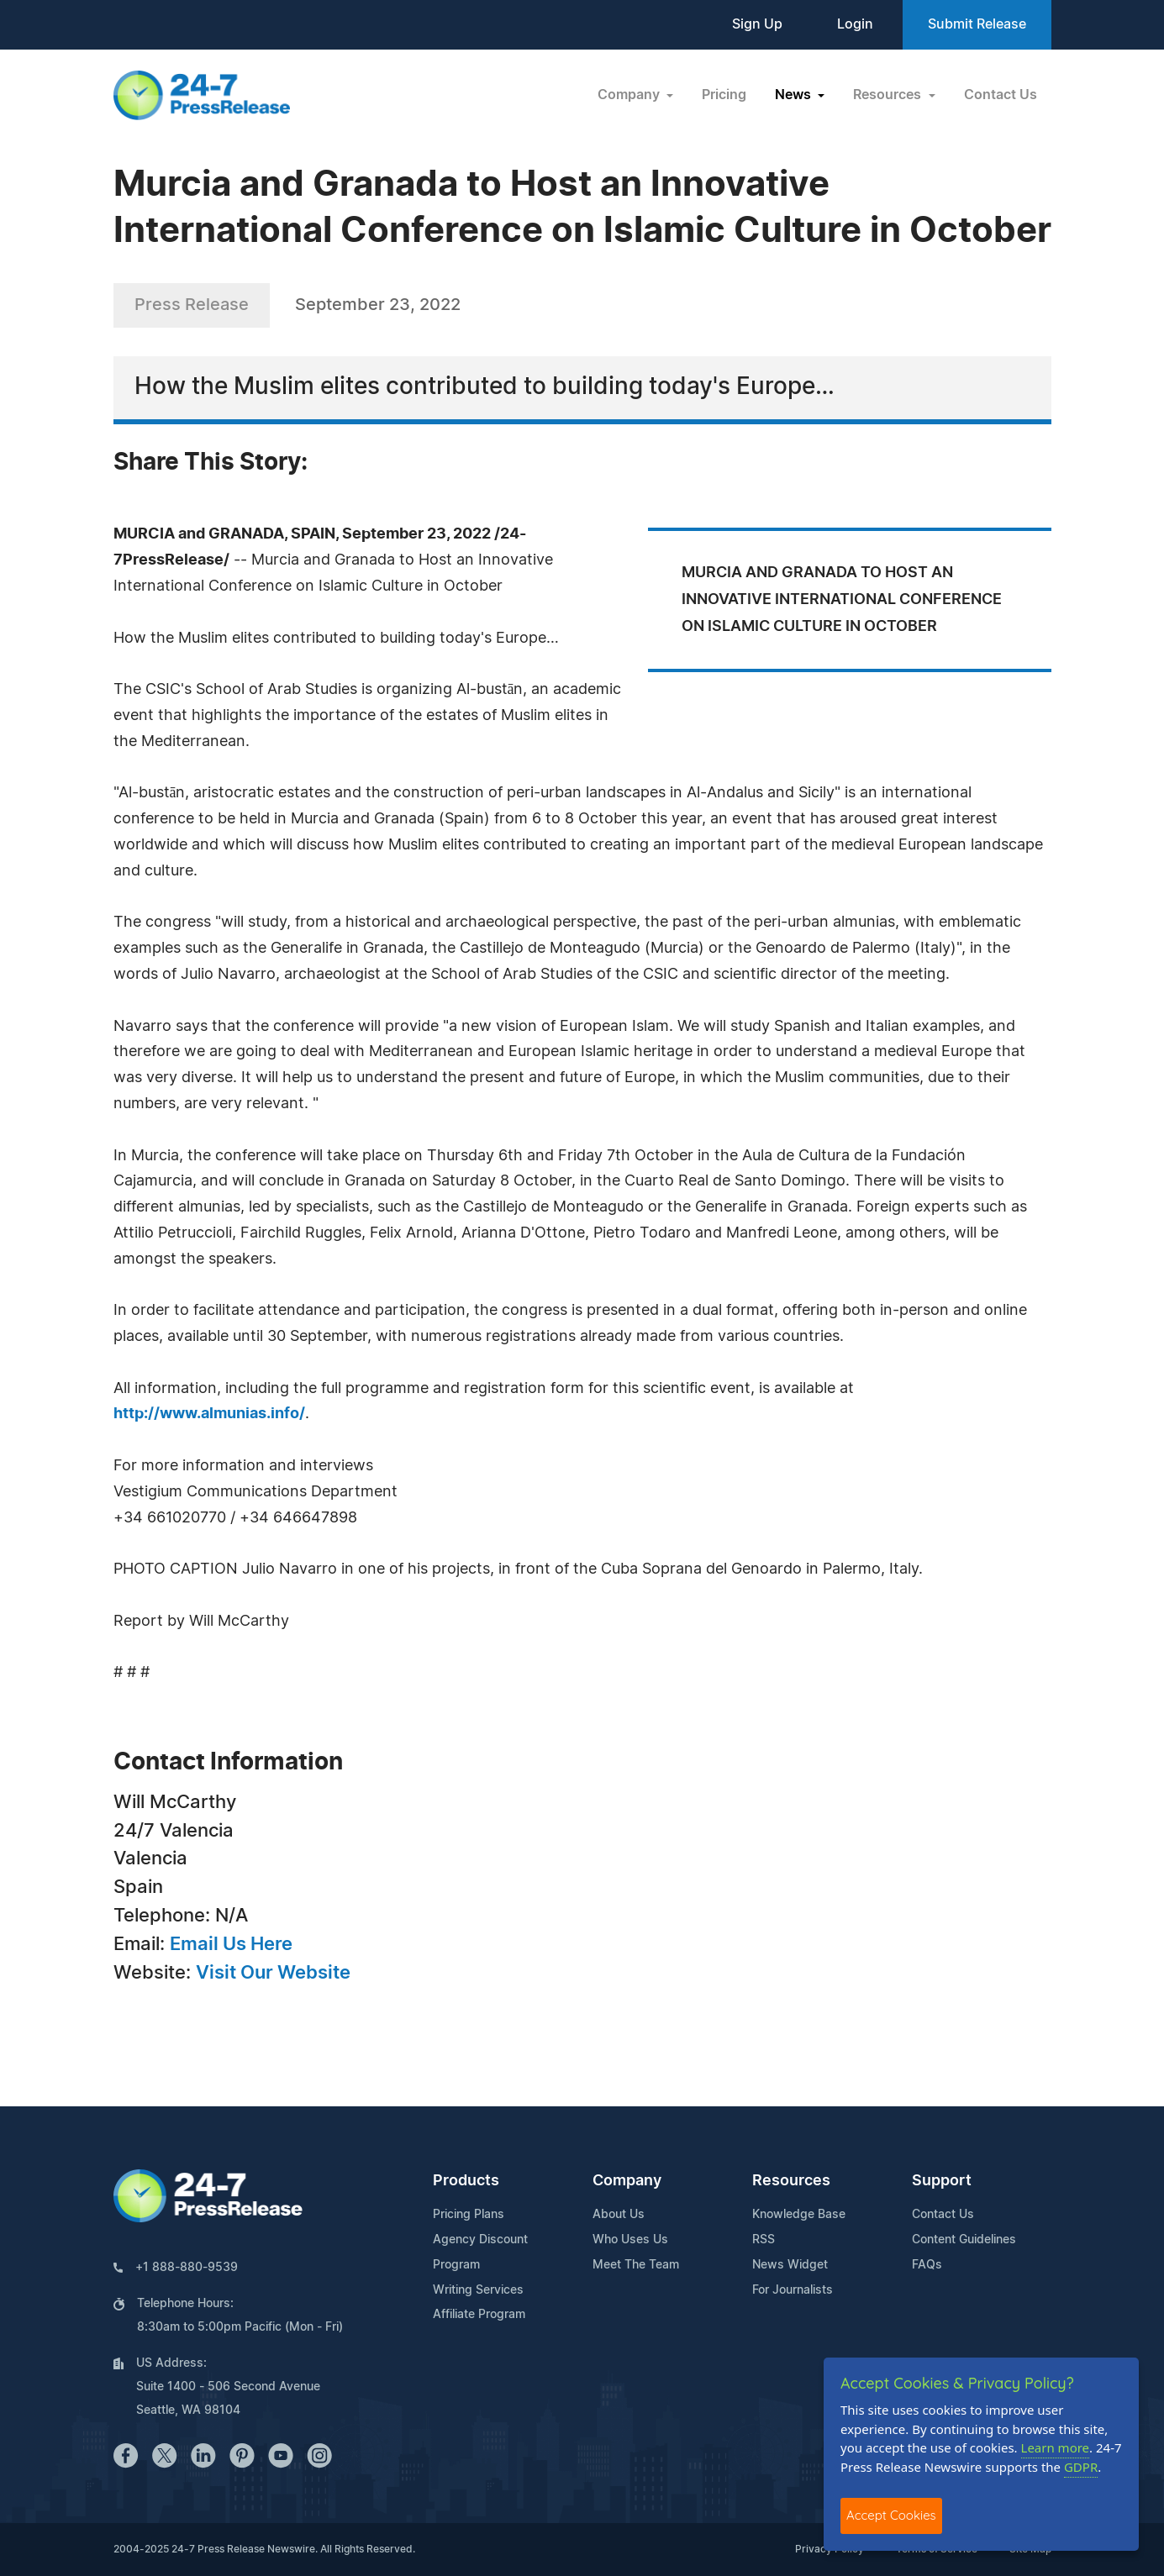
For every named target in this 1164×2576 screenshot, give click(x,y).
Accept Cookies (891, 2515)
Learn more (1055, 2447)
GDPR (1081, 2466)
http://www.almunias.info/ (209, 1414)
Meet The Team (636, 2265)
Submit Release (977, 24)
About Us (619, 2215)
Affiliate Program (479, 2315)
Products (466, 2181)
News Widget (790, 2265)
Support (942, 2181)
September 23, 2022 (378, 305)
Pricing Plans (468, 2215)
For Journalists (792, 2290)
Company (627, 2181)
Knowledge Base (798, 2215)
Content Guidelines (964, 2240)
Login (855, 24)
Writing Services (478, 2290)
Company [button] (630, 95)
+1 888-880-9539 (186, 2268)
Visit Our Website (273, 1973)
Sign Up (757, 24)
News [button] (794, 95)
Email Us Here (231, 1944)
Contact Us (1000, 95)
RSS (763, 2240)
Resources (791, 2181)
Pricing (724, 95)
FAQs (927, 2265)
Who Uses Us (630, 2240)
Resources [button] (888, 95)
